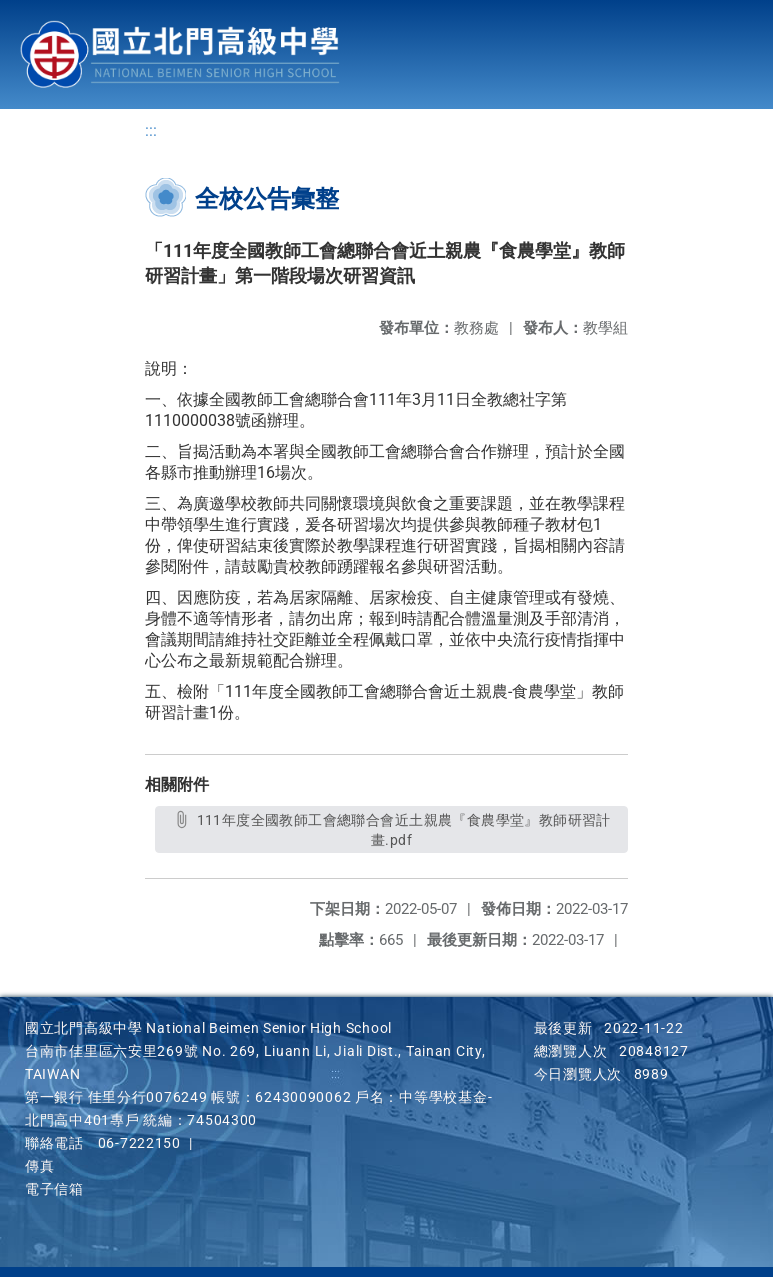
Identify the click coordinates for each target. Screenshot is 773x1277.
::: (151, 130)
